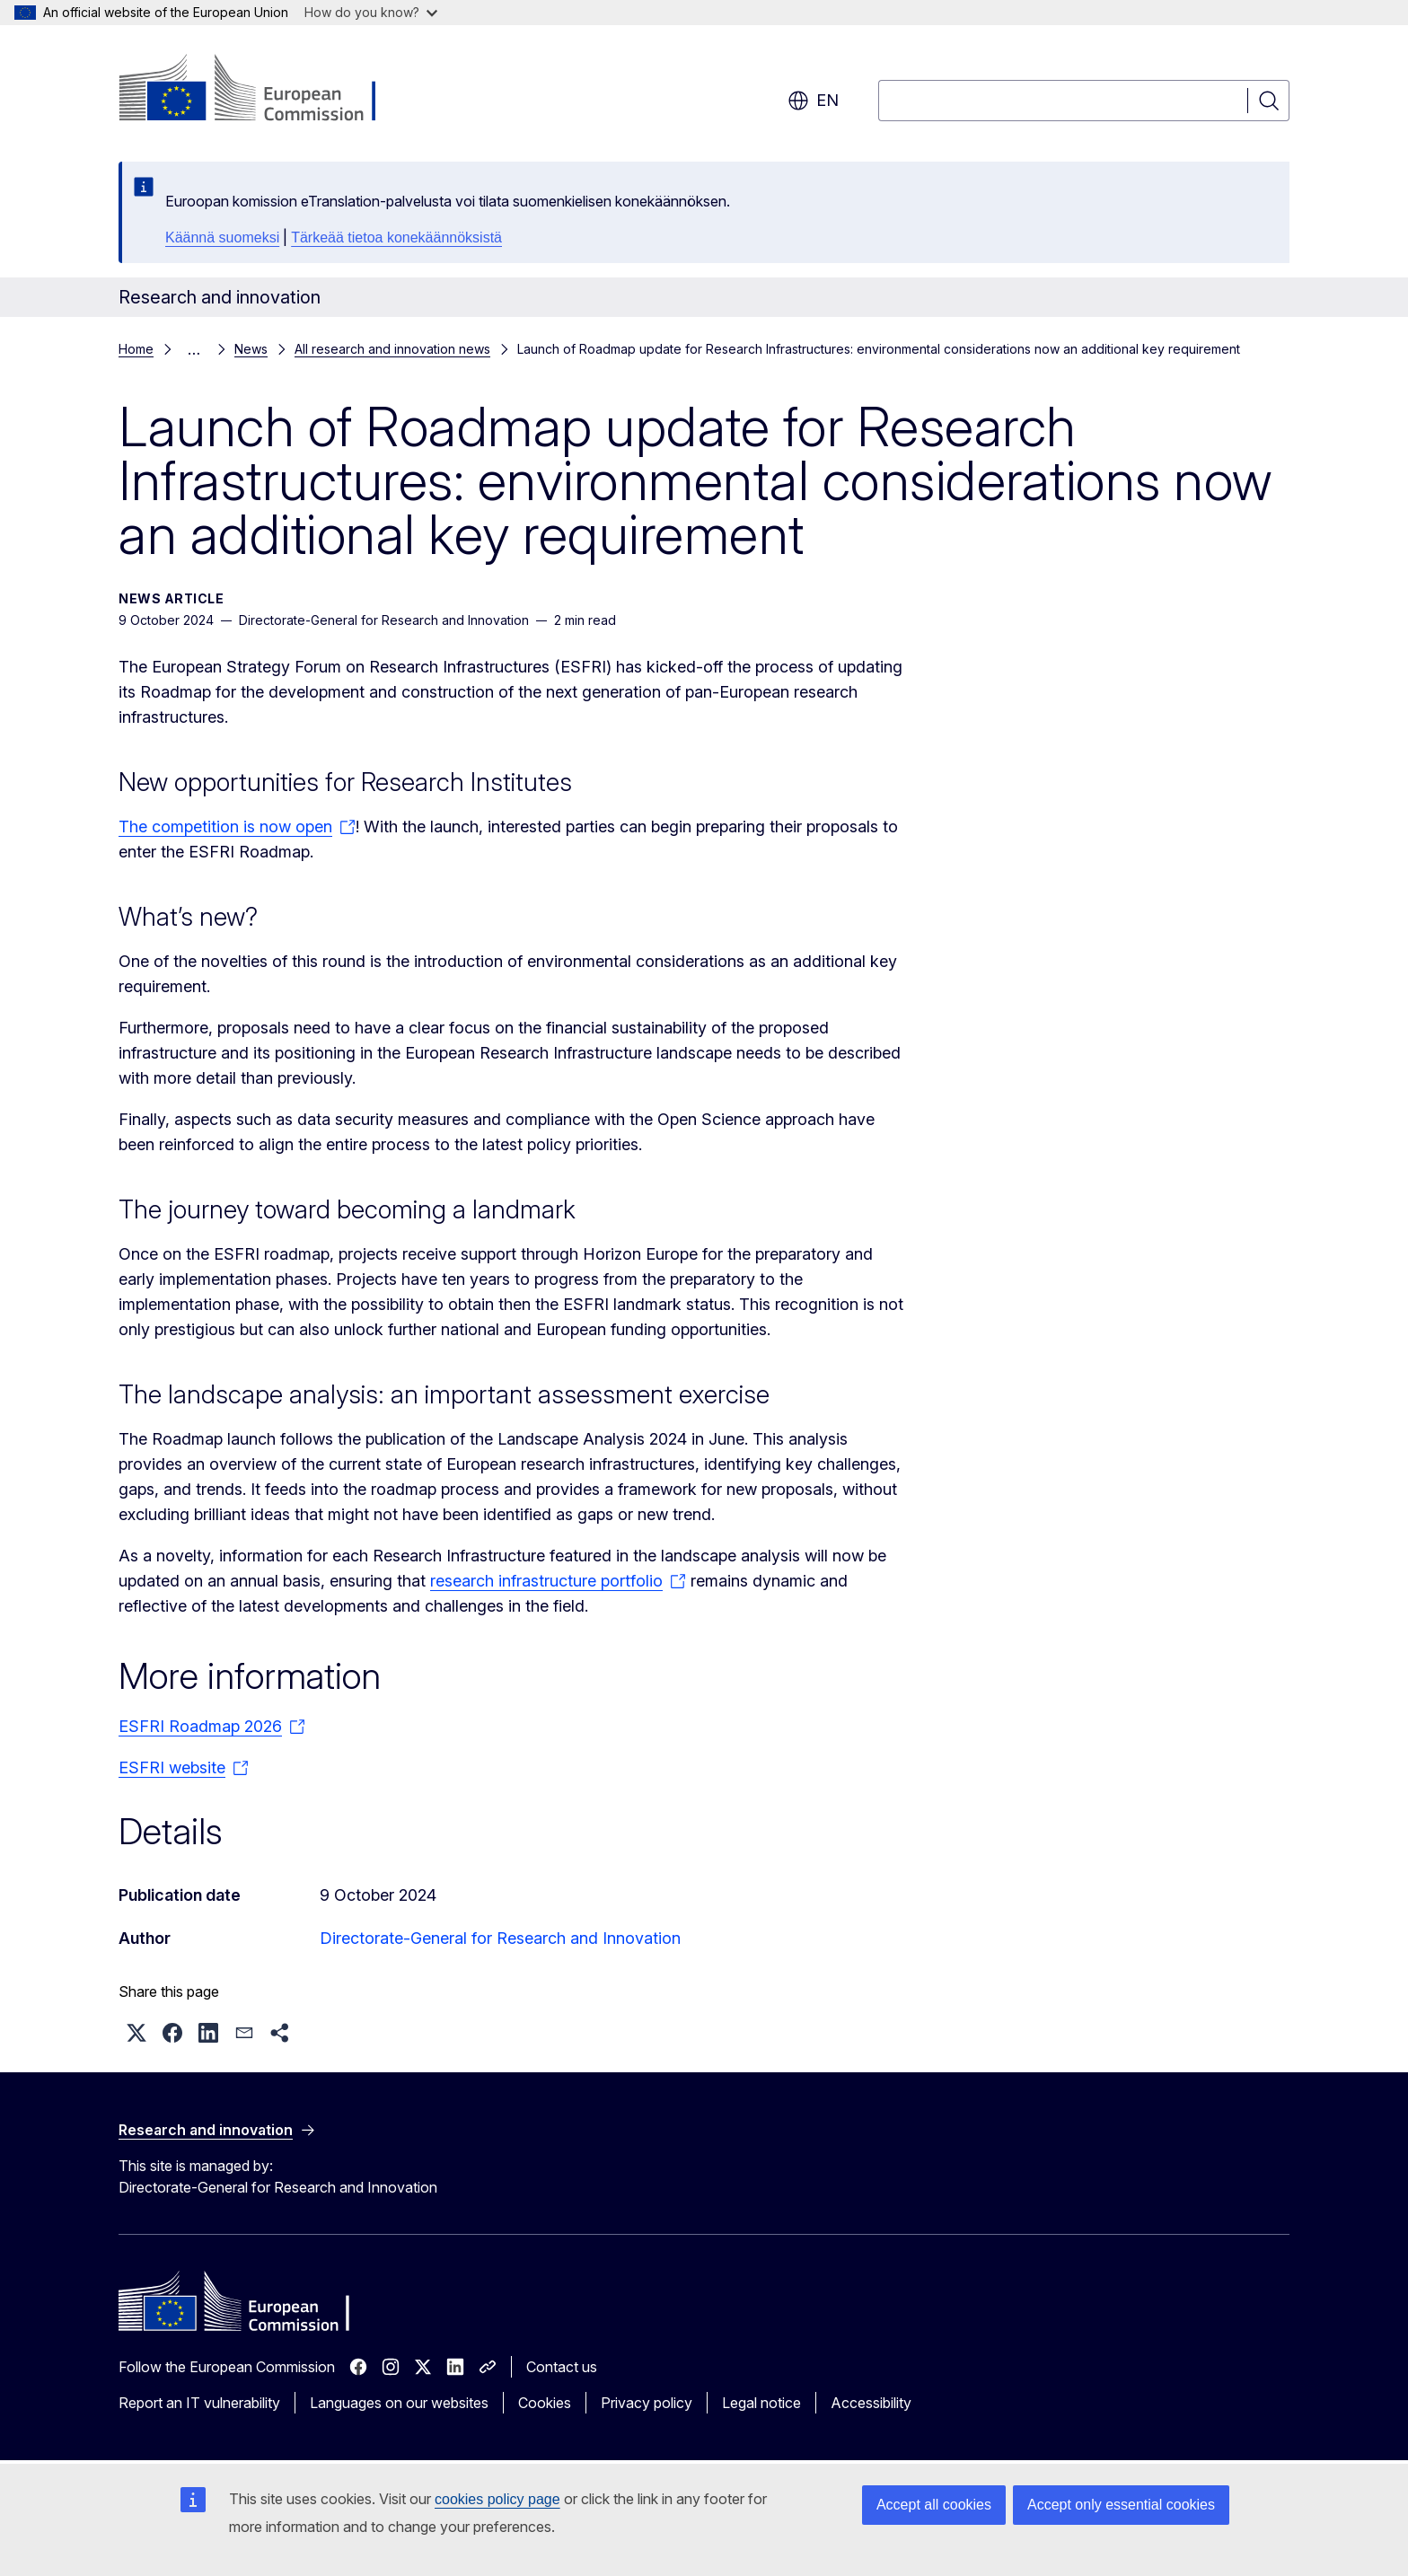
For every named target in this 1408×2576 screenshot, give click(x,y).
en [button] (813, 100)
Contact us (561, 2367)
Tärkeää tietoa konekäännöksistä (396, 237)
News (251, 348)
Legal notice (761, 2403)
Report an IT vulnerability (199, 2403)
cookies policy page (497, 2499)
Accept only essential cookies (1121, 2504)
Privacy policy (646, 2403)
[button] (136, 2032)
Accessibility (871, 2403)
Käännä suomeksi (222, 237)
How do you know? (370, 12)
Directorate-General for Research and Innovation (500, 1938)
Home (136, 348)
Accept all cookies (933, 2504)
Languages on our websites (399, 2403)
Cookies (544, 2403)
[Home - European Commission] (264, 90)
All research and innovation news (392, 348)
